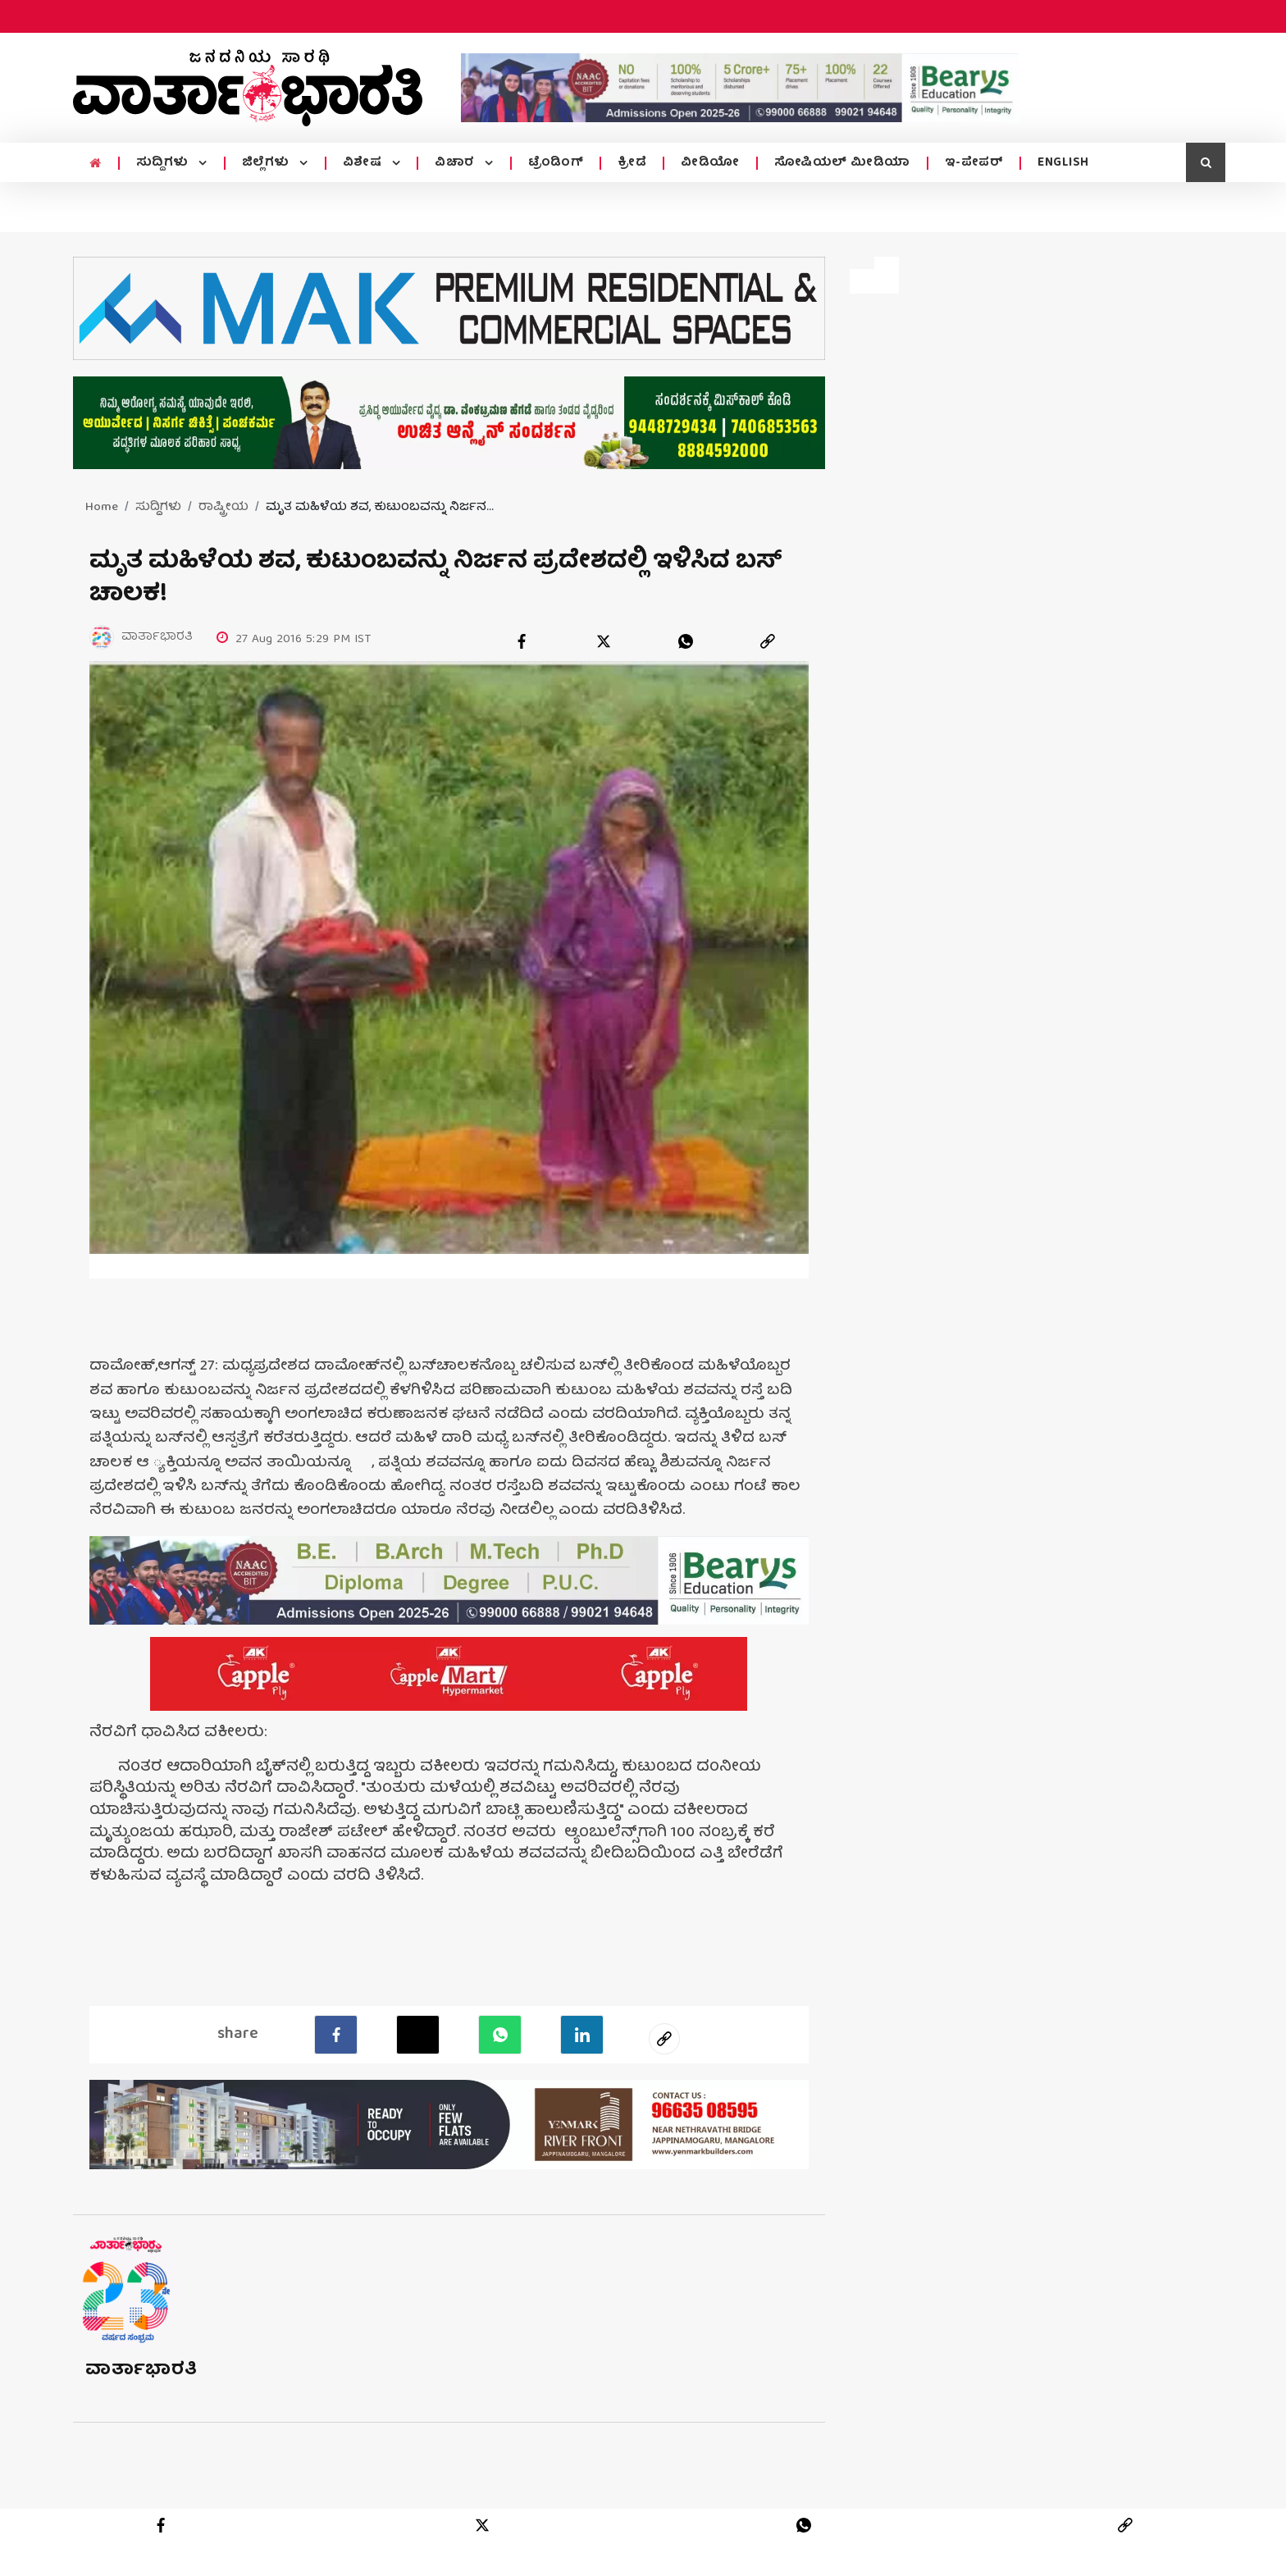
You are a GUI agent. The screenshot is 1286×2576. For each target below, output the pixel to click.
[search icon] (1205, 162)
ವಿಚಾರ (456, 163)
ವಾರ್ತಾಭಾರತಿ (141, 2401)
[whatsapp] (685, 641)
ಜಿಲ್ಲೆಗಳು (268, 163)
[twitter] (603, 641)
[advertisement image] (740, 87)
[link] (767, 641)
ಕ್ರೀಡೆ (632, 163)
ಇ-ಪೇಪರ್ (974, 163)
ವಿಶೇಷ (364, 163)
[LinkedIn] (582, 2065)
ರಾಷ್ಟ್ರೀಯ (223, 507)
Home (101, 507)
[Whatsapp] (500, 2065)
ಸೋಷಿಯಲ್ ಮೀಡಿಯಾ (842, 163)
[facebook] (521, 641)
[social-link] (664, 2070)
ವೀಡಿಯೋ (710, 163)
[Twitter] (417, 2065)
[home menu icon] (95, 164)
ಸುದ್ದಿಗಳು (164, 163)
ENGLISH (1063, 163)
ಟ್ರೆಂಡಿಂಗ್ (556, 163)
